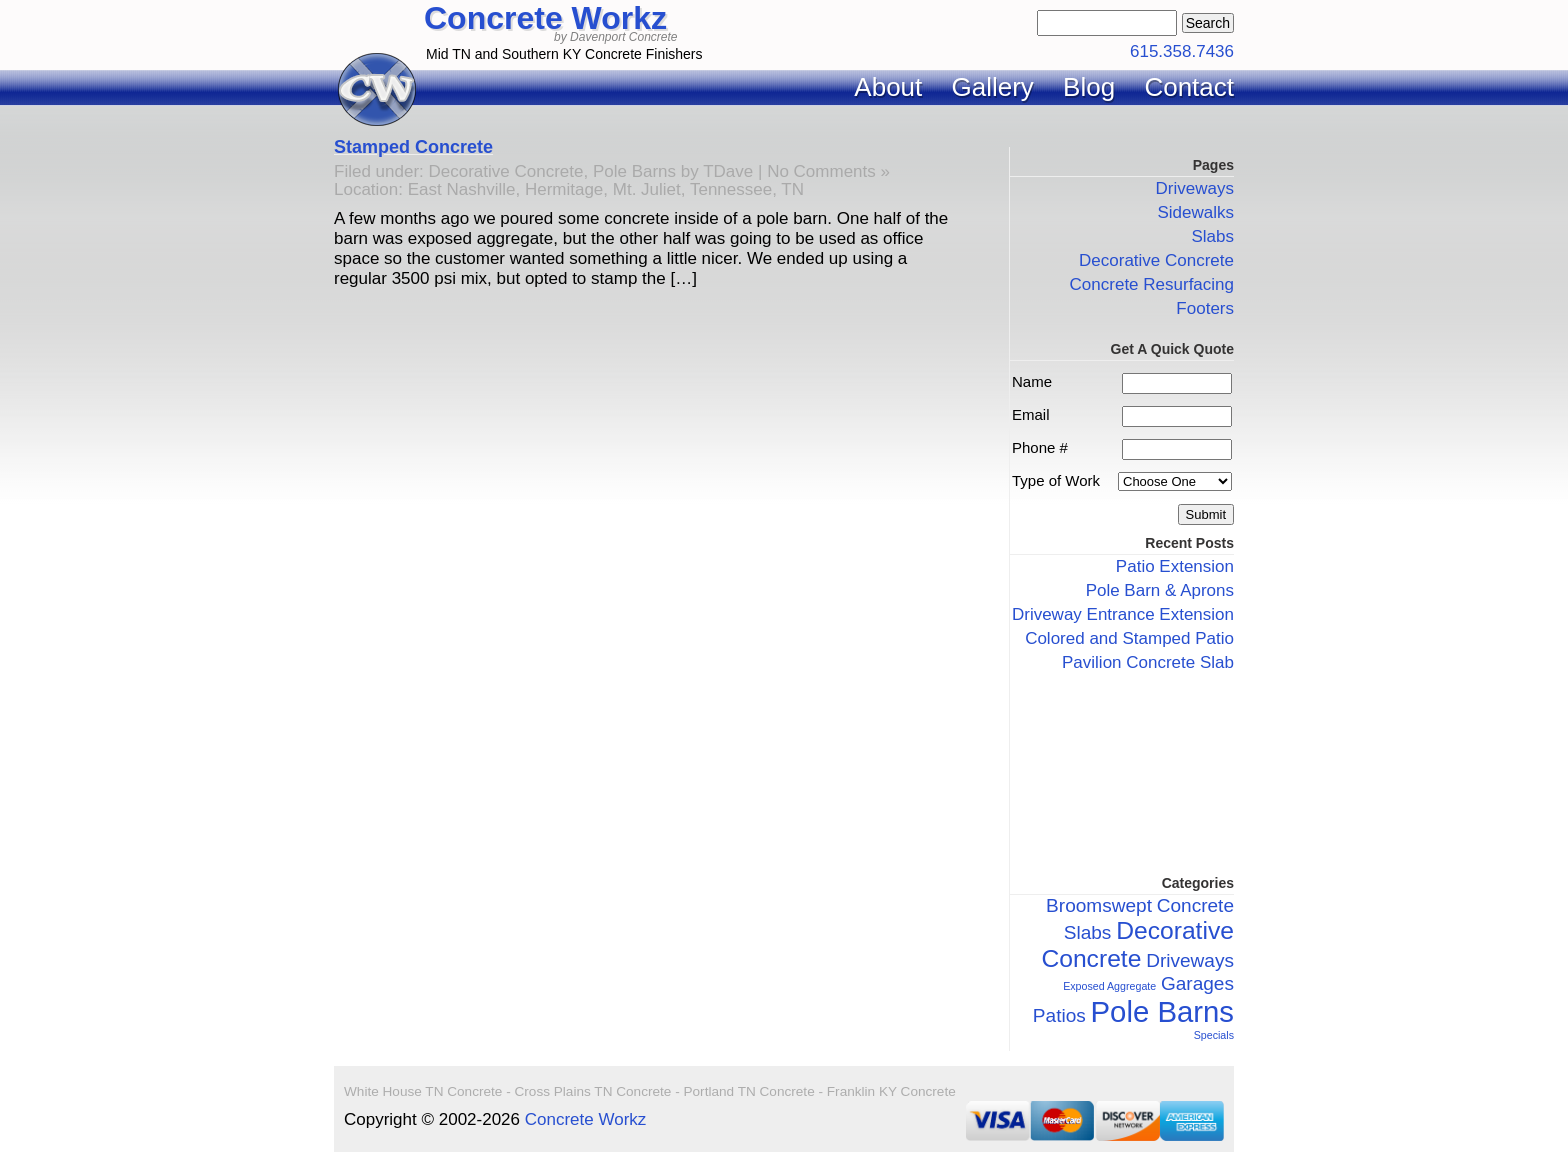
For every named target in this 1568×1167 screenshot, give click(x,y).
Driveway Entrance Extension (1123, 614)
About (888, 87)
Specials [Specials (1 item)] (1214, 1035)
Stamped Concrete (413, 147)
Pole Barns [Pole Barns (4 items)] (1162, 1011)
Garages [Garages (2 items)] (1197, 983)
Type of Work (1056, 480)
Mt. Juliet (647, 189)
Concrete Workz (545, 18)
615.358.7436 (1182, 51)
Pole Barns (634, 171)
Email (1031, 414)
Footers (1205, 308)
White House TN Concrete (423, 1091)
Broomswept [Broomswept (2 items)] (1099, 905)
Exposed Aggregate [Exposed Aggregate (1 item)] (1109, 986)
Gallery (993, 87)
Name (1032, 381)
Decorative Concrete (506, 171)
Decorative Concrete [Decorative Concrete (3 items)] (1137, 944)
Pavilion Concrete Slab (1148, 662)
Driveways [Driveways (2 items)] (1190, 960)
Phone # (1040, 447)
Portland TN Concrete (748, 1091)
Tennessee (731, 189)
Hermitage (564, 189)
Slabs (1212, 236)
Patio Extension (1175, 566)
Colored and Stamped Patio (1129, 638)
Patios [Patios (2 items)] (1059, 1015)
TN (792, 189)
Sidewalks (1195, 212)
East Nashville (462, 189)
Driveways (1195, 188)
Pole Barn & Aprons (1160, 590)
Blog (1089, 87)
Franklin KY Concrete (891, 1091)
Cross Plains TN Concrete (593, 1091)
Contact (1189, 87)
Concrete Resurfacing (1152, 284)
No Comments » (828, 171)
